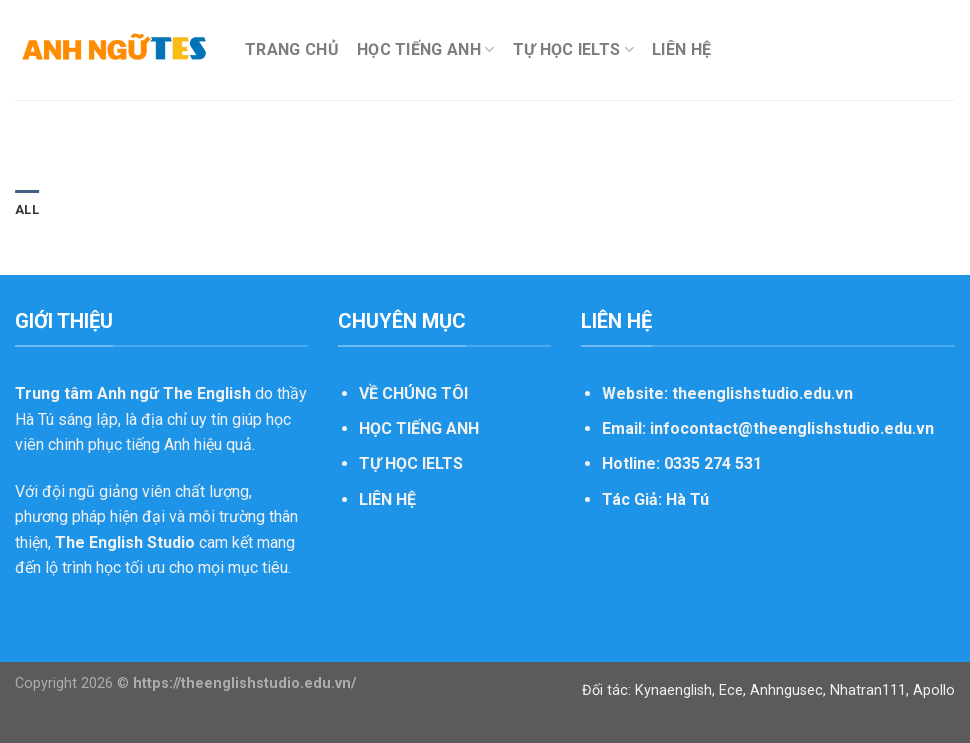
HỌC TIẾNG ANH (426, 50)
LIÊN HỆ (681, 49)
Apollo (934, 690)
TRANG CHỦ (292, 49)
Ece (731, 690)
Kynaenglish (673, 690)
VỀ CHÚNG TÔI (413, 393)
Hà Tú (687, 499)
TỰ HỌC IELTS (573, 50)
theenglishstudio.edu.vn (762, 393)
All (27, 209)
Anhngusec (786, 690)
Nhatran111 (868, 690)
